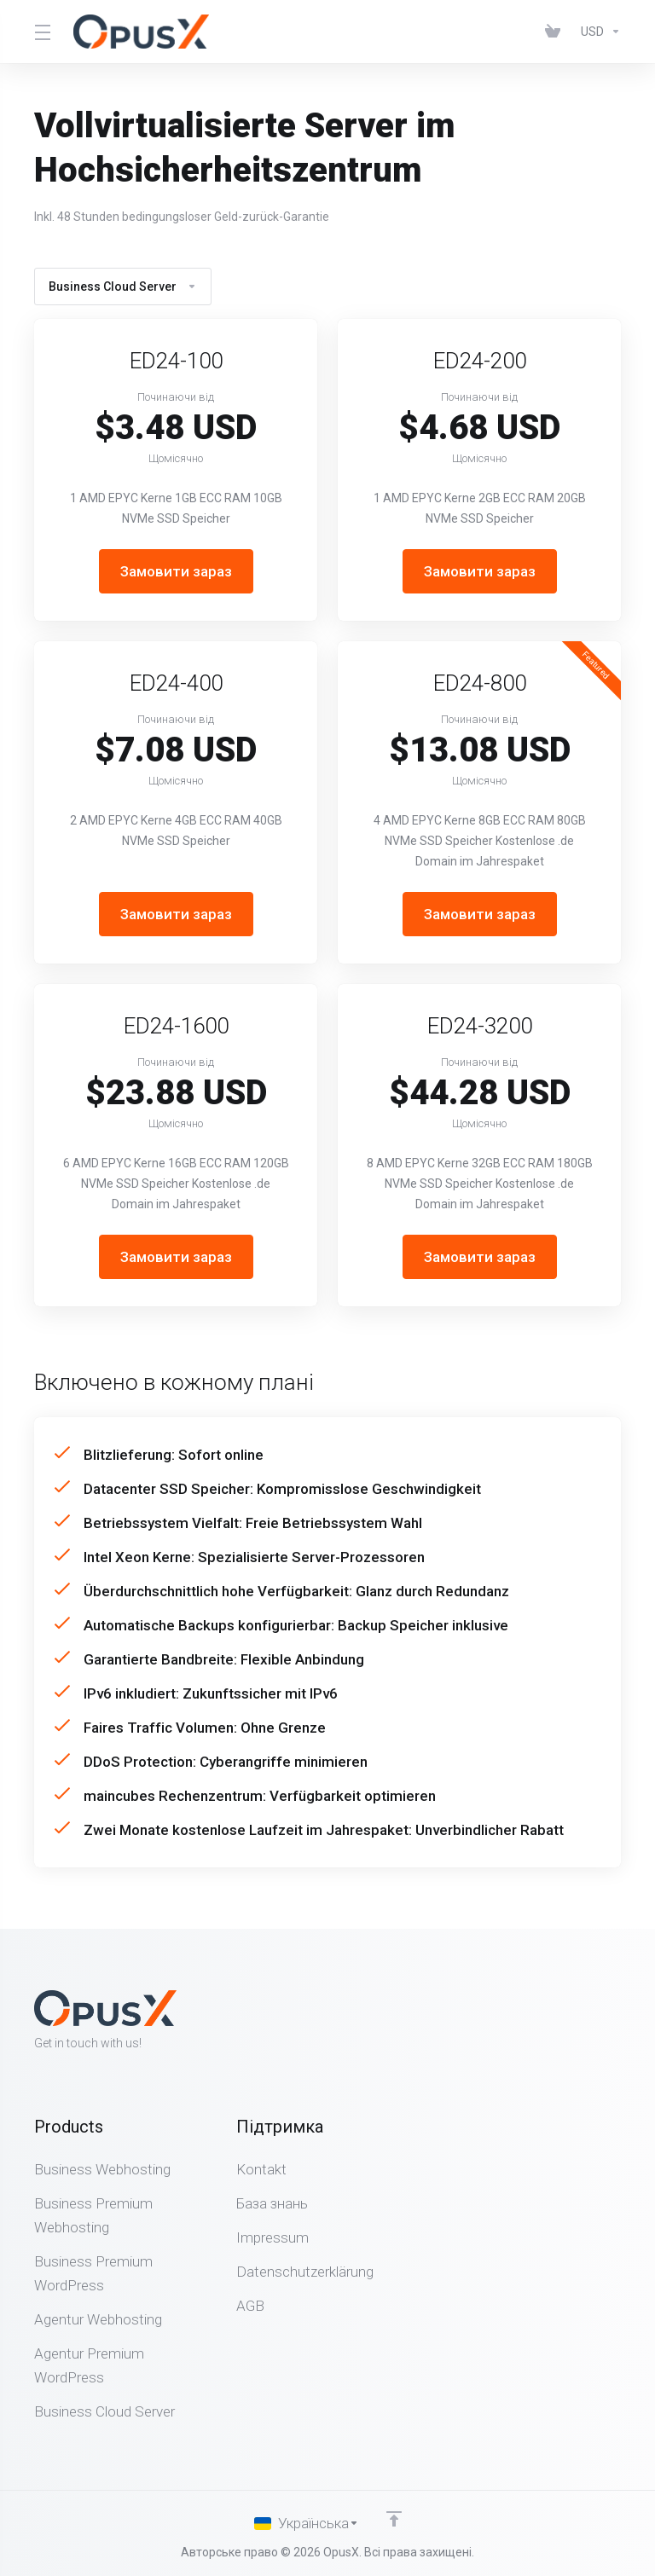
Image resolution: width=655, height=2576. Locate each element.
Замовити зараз (176, 571)
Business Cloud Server (123, 286)
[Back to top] (394, 2518)
